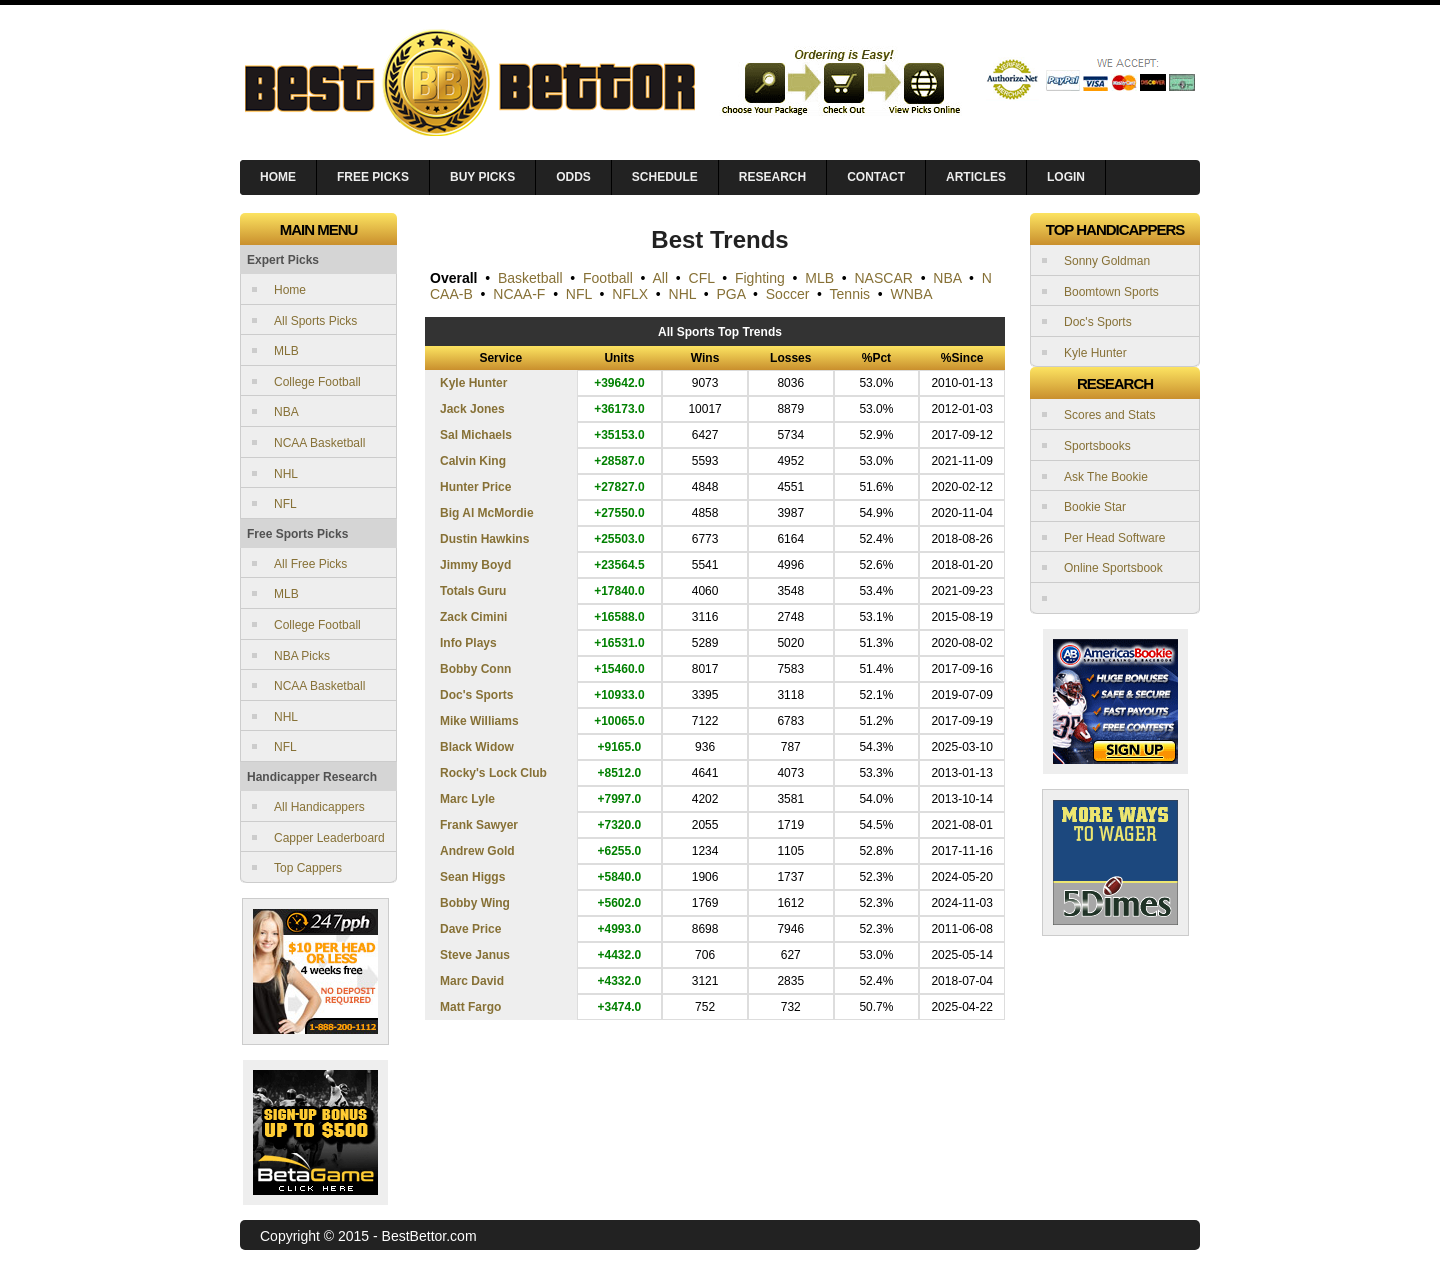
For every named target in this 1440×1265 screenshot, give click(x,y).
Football (608, 278)
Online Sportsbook (1113, 568)
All (661, 278)
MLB (286, 351)
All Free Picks (310, 564)
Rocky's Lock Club (493, 773)
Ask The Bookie (1106, 477)
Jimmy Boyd (475, 565)
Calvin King (473, 461)
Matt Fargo (470, 1007)
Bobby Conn (475, 669)
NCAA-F (519, 294)
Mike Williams (479, 721)
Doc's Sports (477, 695)
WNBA (912, 294)
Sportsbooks (1097, 446)
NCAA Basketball (319, 443)
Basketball (530, 278)
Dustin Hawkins (484, 539)
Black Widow (477, 747)
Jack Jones (472, 409)
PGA (731, 294)
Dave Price (470, 929)
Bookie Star (1095, 507)
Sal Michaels (476, 435)
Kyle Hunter (473, 383)
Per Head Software (1114, 538)
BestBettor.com (429, 1236)
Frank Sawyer (479, 825)
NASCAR (884, 278)
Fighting (760, 278)
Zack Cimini (473, 617)
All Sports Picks (315, 321)
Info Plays (468, 643)
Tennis (850, 294)
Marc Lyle (467, 799)
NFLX (630, 294)
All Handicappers (319, 807)
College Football (317, 382)
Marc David (472, 981)
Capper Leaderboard (329, 838)
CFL (702, 278)
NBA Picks (302, 656)
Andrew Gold (477, 851)
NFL (285, 504)
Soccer (788, 294)
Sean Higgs (472, 877)
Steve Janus (475, 955)
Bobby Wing (475, 903)
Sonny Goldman (1107, 261)
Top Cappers (308, 868)
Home (290, 290)
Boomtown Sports (1111, 292)
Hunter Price (475, 487)
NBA (286, 412)
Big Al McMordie (487, 513)
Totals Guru (473, 591)
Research (772, 177)
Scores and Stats (1109, 415)
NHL (286, 474)
